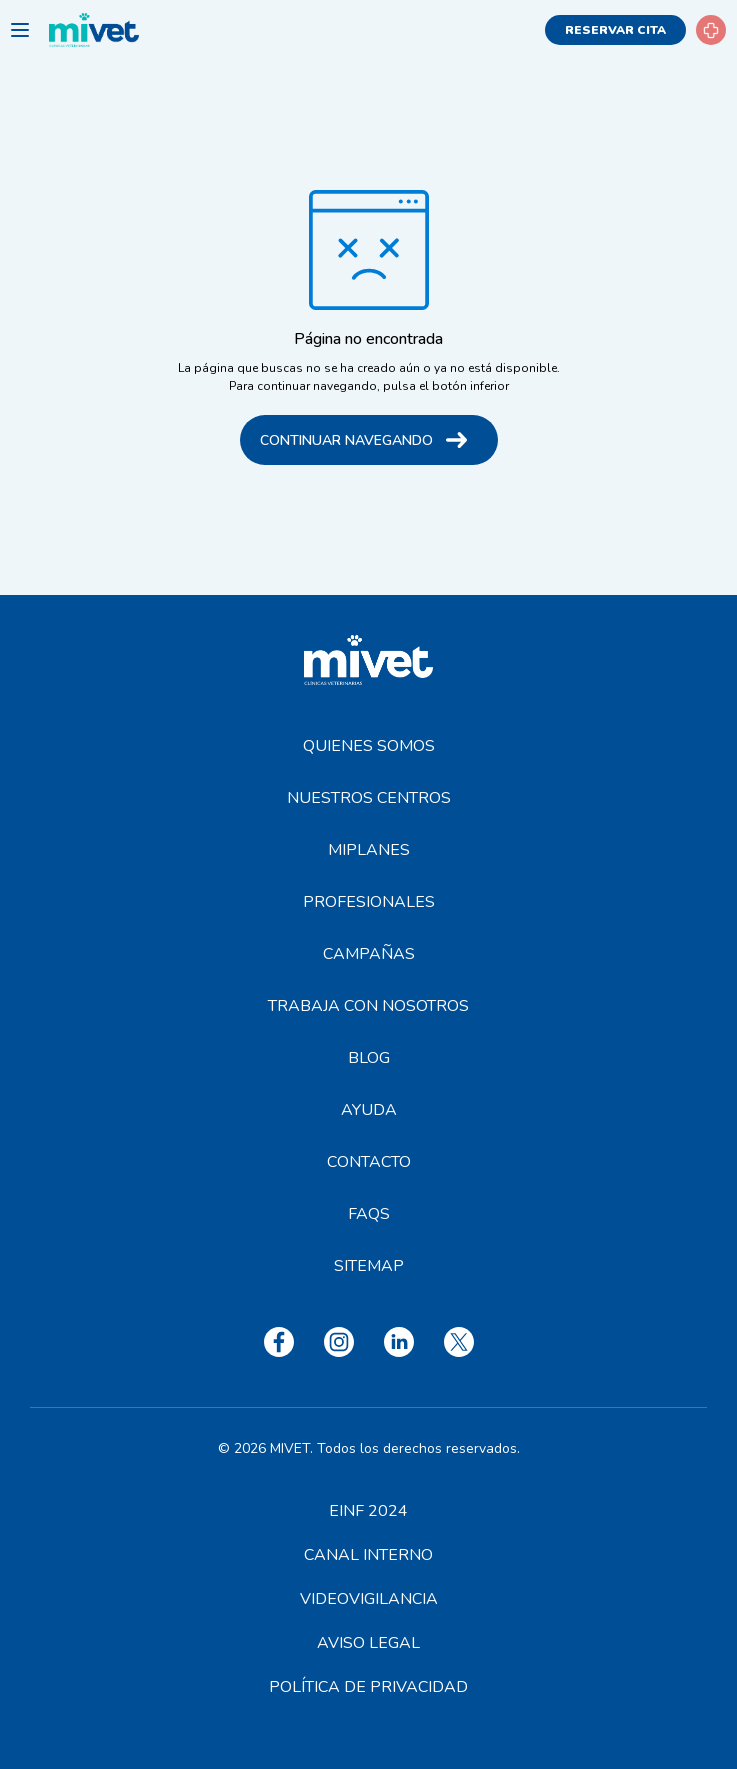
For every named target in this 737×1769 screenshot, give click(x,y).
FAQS (369, 1214)
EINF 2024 (368, 1511)
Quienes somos (369, 746)
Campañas (369, 954)
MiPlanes (369, 850)
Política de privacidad (368, 1687)
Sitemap (369, 1266)
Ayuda (369, 1110)
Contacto (369, 1162)
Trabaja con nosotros (368, 1006)
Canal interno (368, 1555)
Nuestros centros (369, 798)
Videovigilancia (369, 1599)
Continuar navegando (346, 440)
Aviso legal (368, 1643)
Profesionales (369, 902)
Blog (369, 1058)
